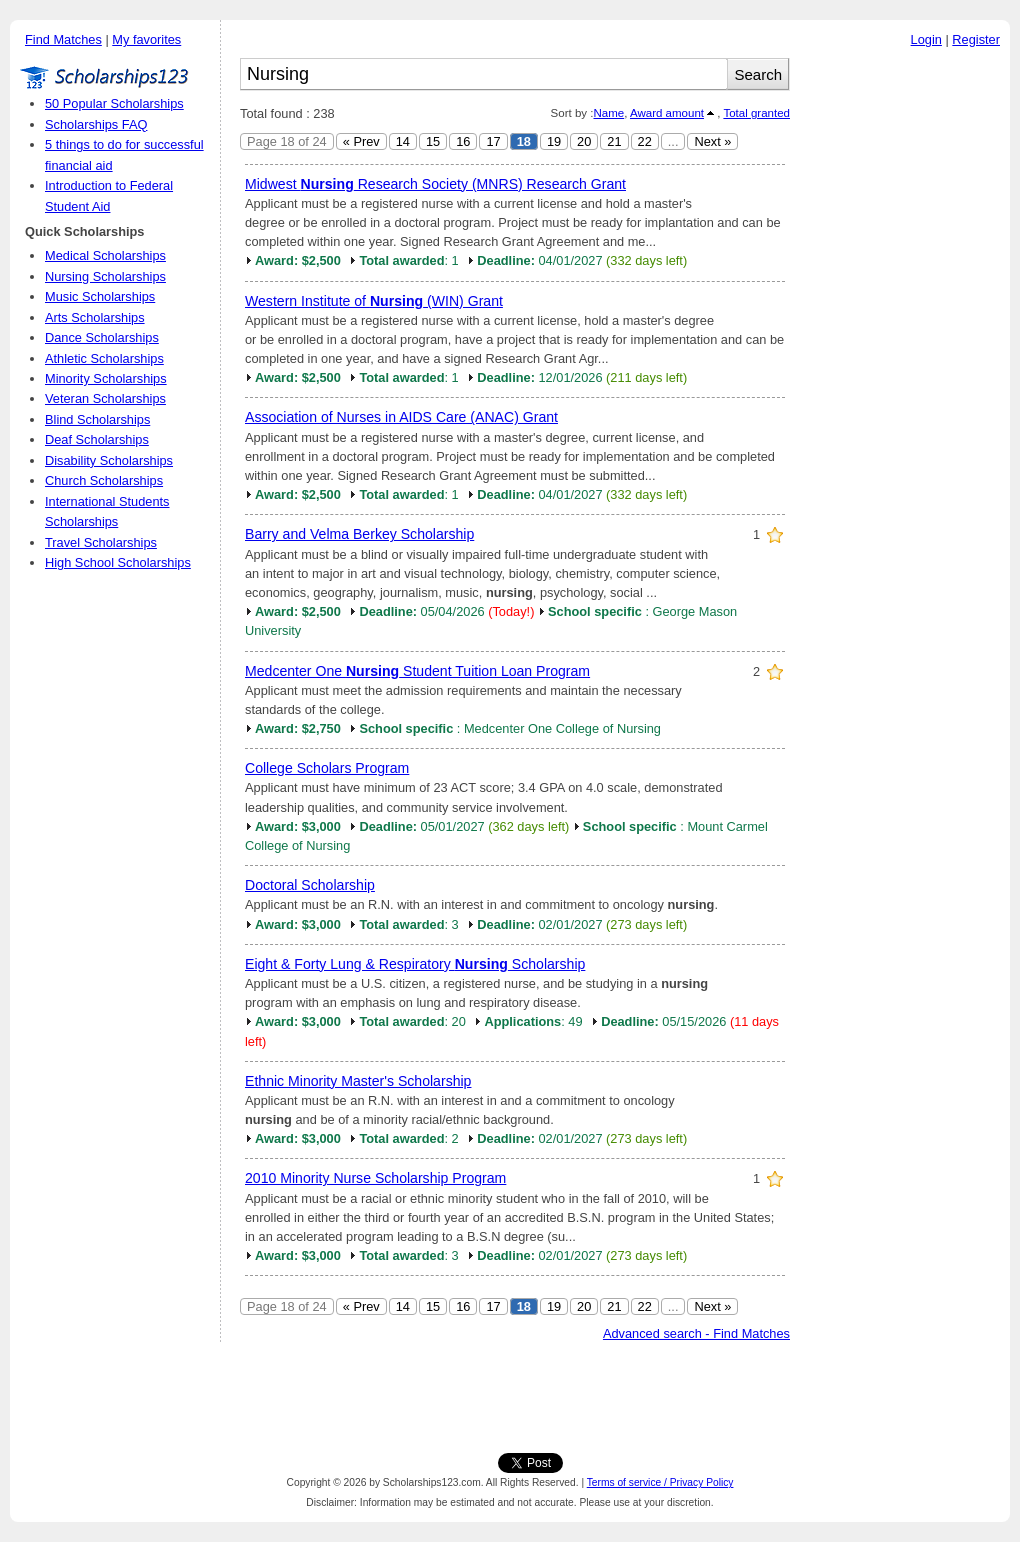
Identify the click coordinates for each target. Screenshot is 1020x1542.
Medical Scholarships (105, 255)
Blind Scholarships (97, 419)
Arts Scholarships (95, 317)
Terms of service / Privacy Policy (660, 1482)
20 (584, 141)
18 (524, 141)
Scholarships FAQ (96, 124)
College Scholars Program (327, 768)
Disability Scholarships (109, 460)
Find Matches (63, 39)
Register (976, 39)
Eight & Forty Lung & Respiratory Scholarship (415, 964)
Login (926, 39)
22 (645, 141)
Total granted (756, 113)
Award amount (667, 113)
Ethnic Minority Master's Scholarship (358, 1081)
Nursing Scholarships (105, 276)
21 (614, 141)
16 (463, 141)
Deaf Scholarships (97, 439)
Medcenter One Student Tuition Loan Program (417, 671)
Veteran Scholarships (105, 398)
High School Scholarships (118, 562)
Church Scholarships (104, 480)
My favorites (146, 39)
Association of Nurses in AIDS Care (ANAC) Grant (401, 417)
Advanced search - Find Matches (696, 1333)
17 (493, 141)
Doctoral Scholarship (310, 885)
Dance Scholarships (102, 337)
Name (608, 113)
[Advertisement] (905, 359)
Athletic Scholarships (104, 358)
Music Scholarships (100, 296)
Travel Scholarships (101, 542)
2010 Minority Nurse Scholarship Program (375, 1178)
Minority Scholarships (106, 378)
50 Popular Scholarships (114, 103)
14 (403, 141)
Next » (712, 141)
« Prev (361, 141)
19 (554, 141)
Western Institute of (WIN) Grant (374, 301)
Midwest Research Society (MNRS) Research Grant (435, 184)
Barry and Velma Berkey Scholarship (359, 534)
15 (433, 141)
